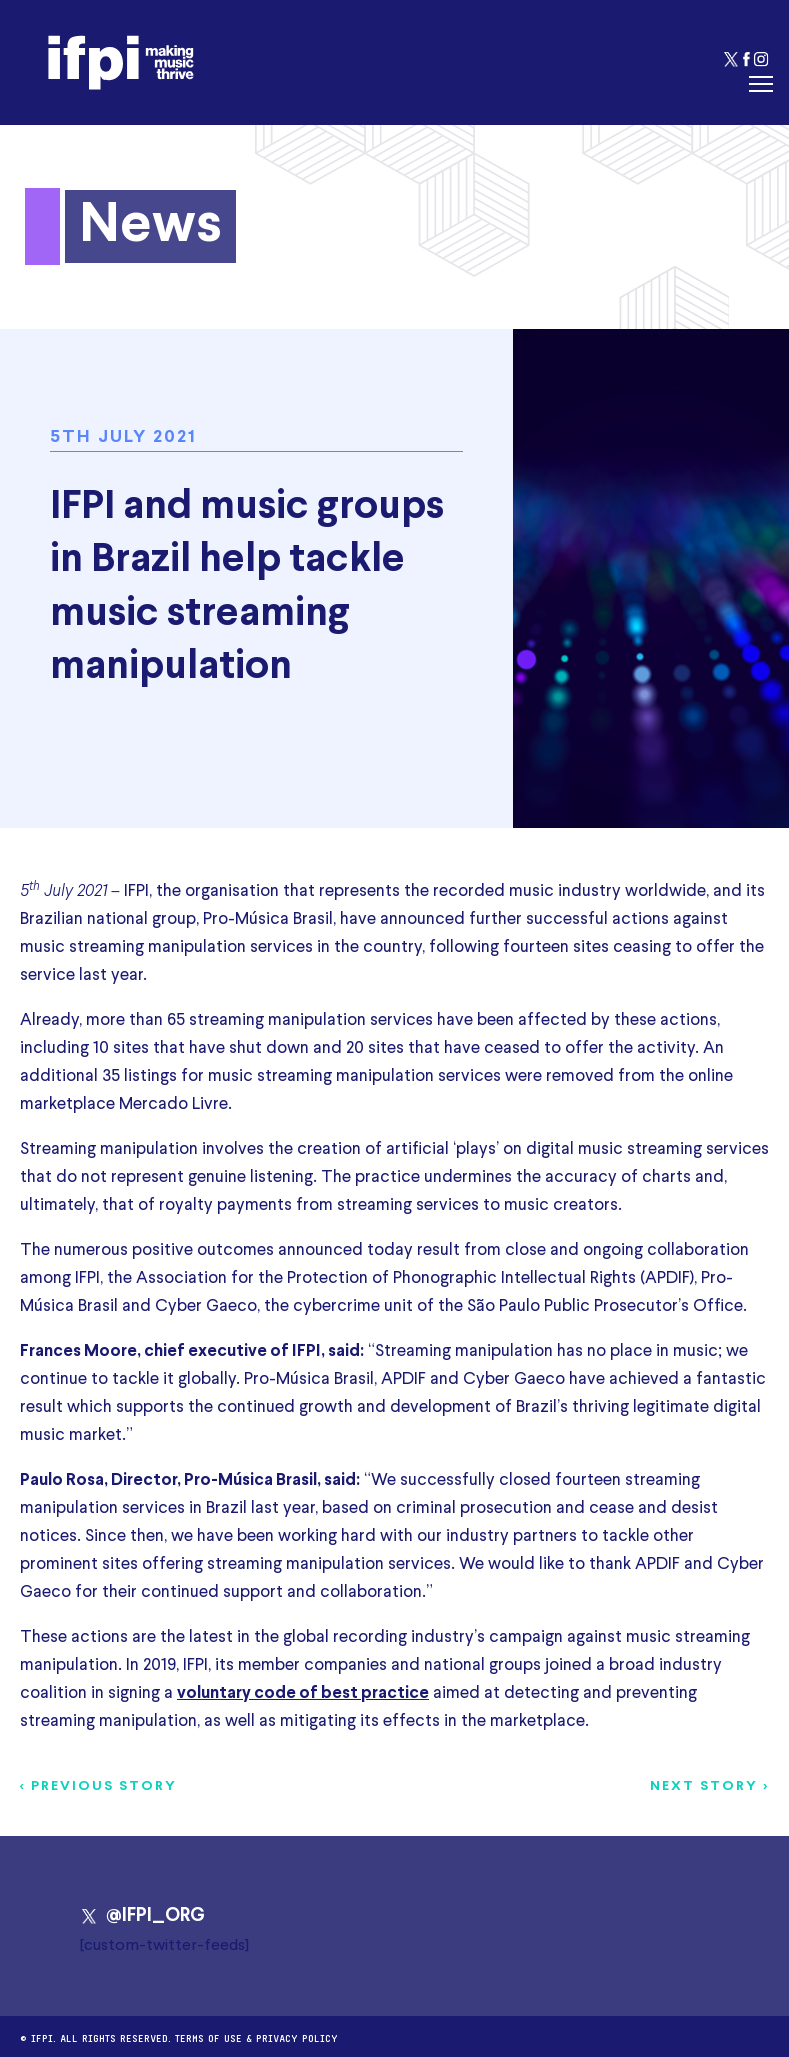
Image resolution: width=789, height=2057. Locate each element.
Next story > (709, 1786)
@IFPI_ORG (142, 1916)
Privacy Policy (297, 2036)
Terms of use (208, 2036)
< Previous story (98, 1786)
